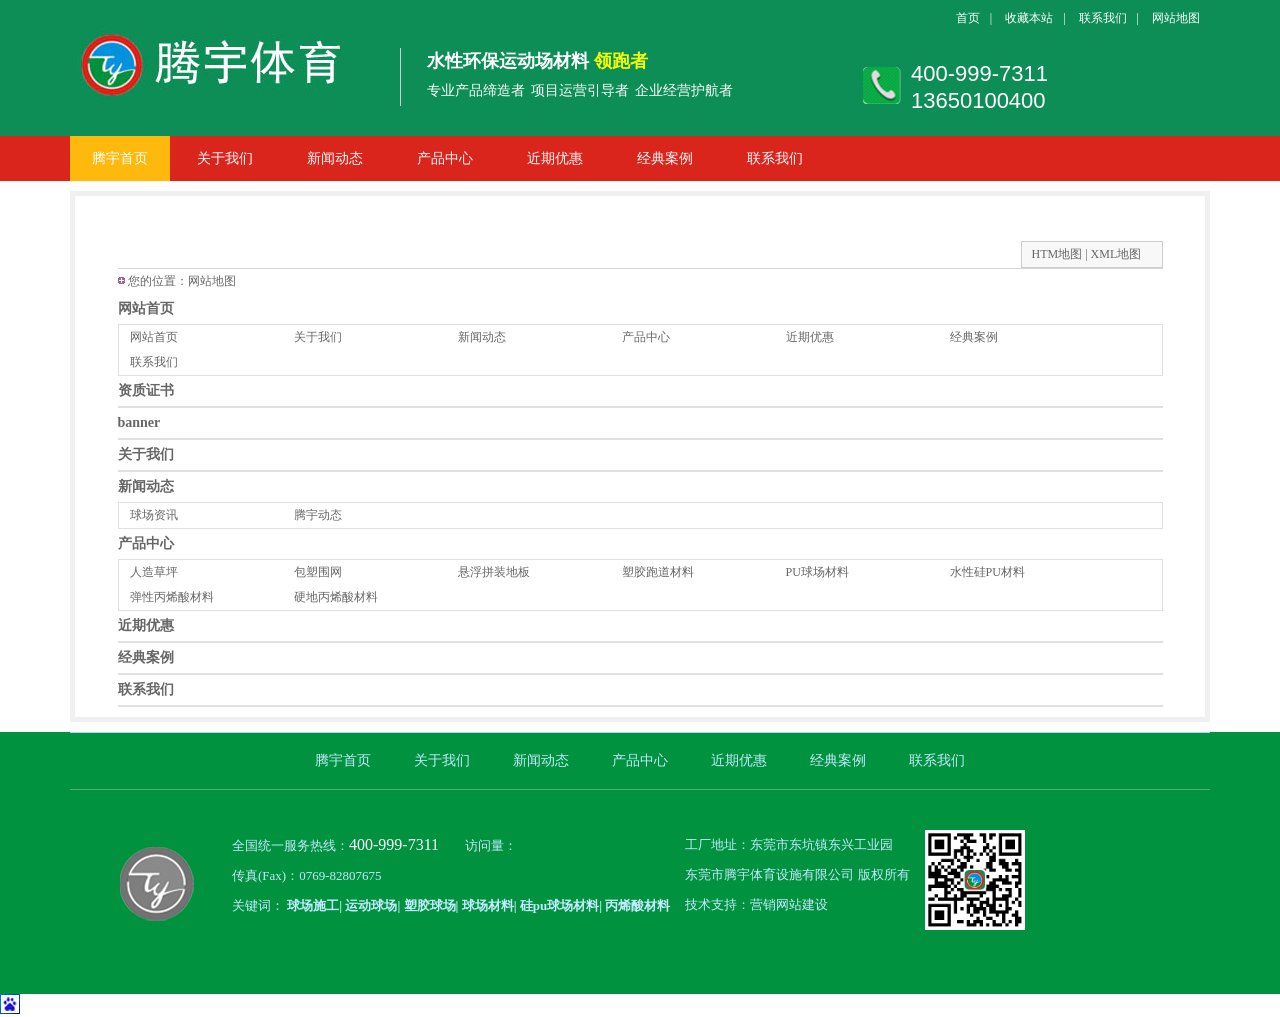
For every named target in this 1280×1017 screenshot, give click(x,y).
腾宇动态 (318, 515)
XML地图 (1116, 254)
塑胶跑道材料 (658, 572)
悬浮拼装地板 (494, 572)
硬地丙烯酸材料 (336, 597)
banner (139, 422)
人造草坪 (154, 572)
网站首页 (146, 308)
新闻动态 (335, 158)
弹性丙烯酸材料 (172, 597)
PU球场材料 (817, 572)
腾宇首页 (120, 158)
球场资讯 (154, 515)
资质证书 (146, 390)
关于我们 (225, 158)
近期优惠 (555, 158)
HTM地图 (1057, 254)
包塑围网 (318, 572)
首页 (968, 18)
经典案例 (665, 158)
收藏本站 (1029, 18)
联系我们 (1103, 18)
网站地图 (1176, 18)
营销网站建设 (789, 904)
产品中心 (445, 158)
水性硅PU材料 (987, 572)
